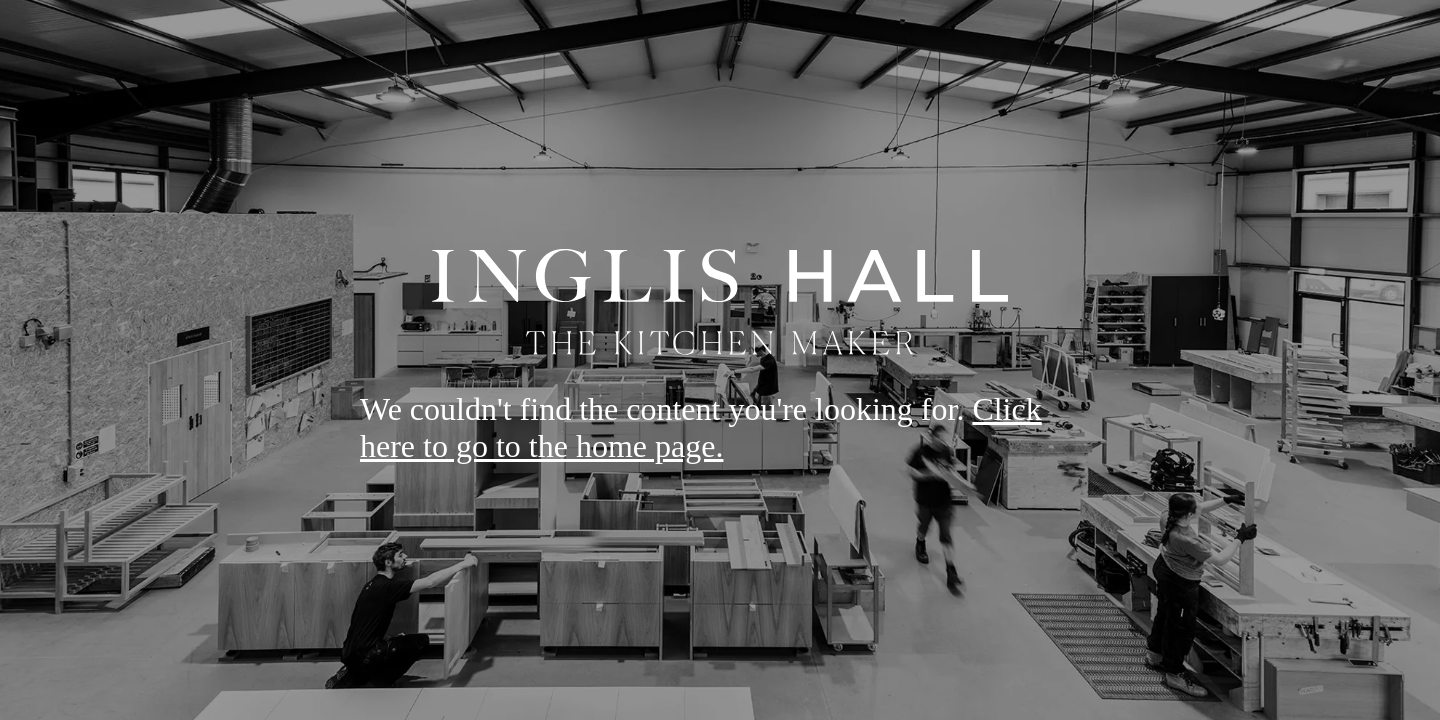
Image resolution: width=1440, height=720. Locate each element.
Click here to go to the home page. (701, 427)
